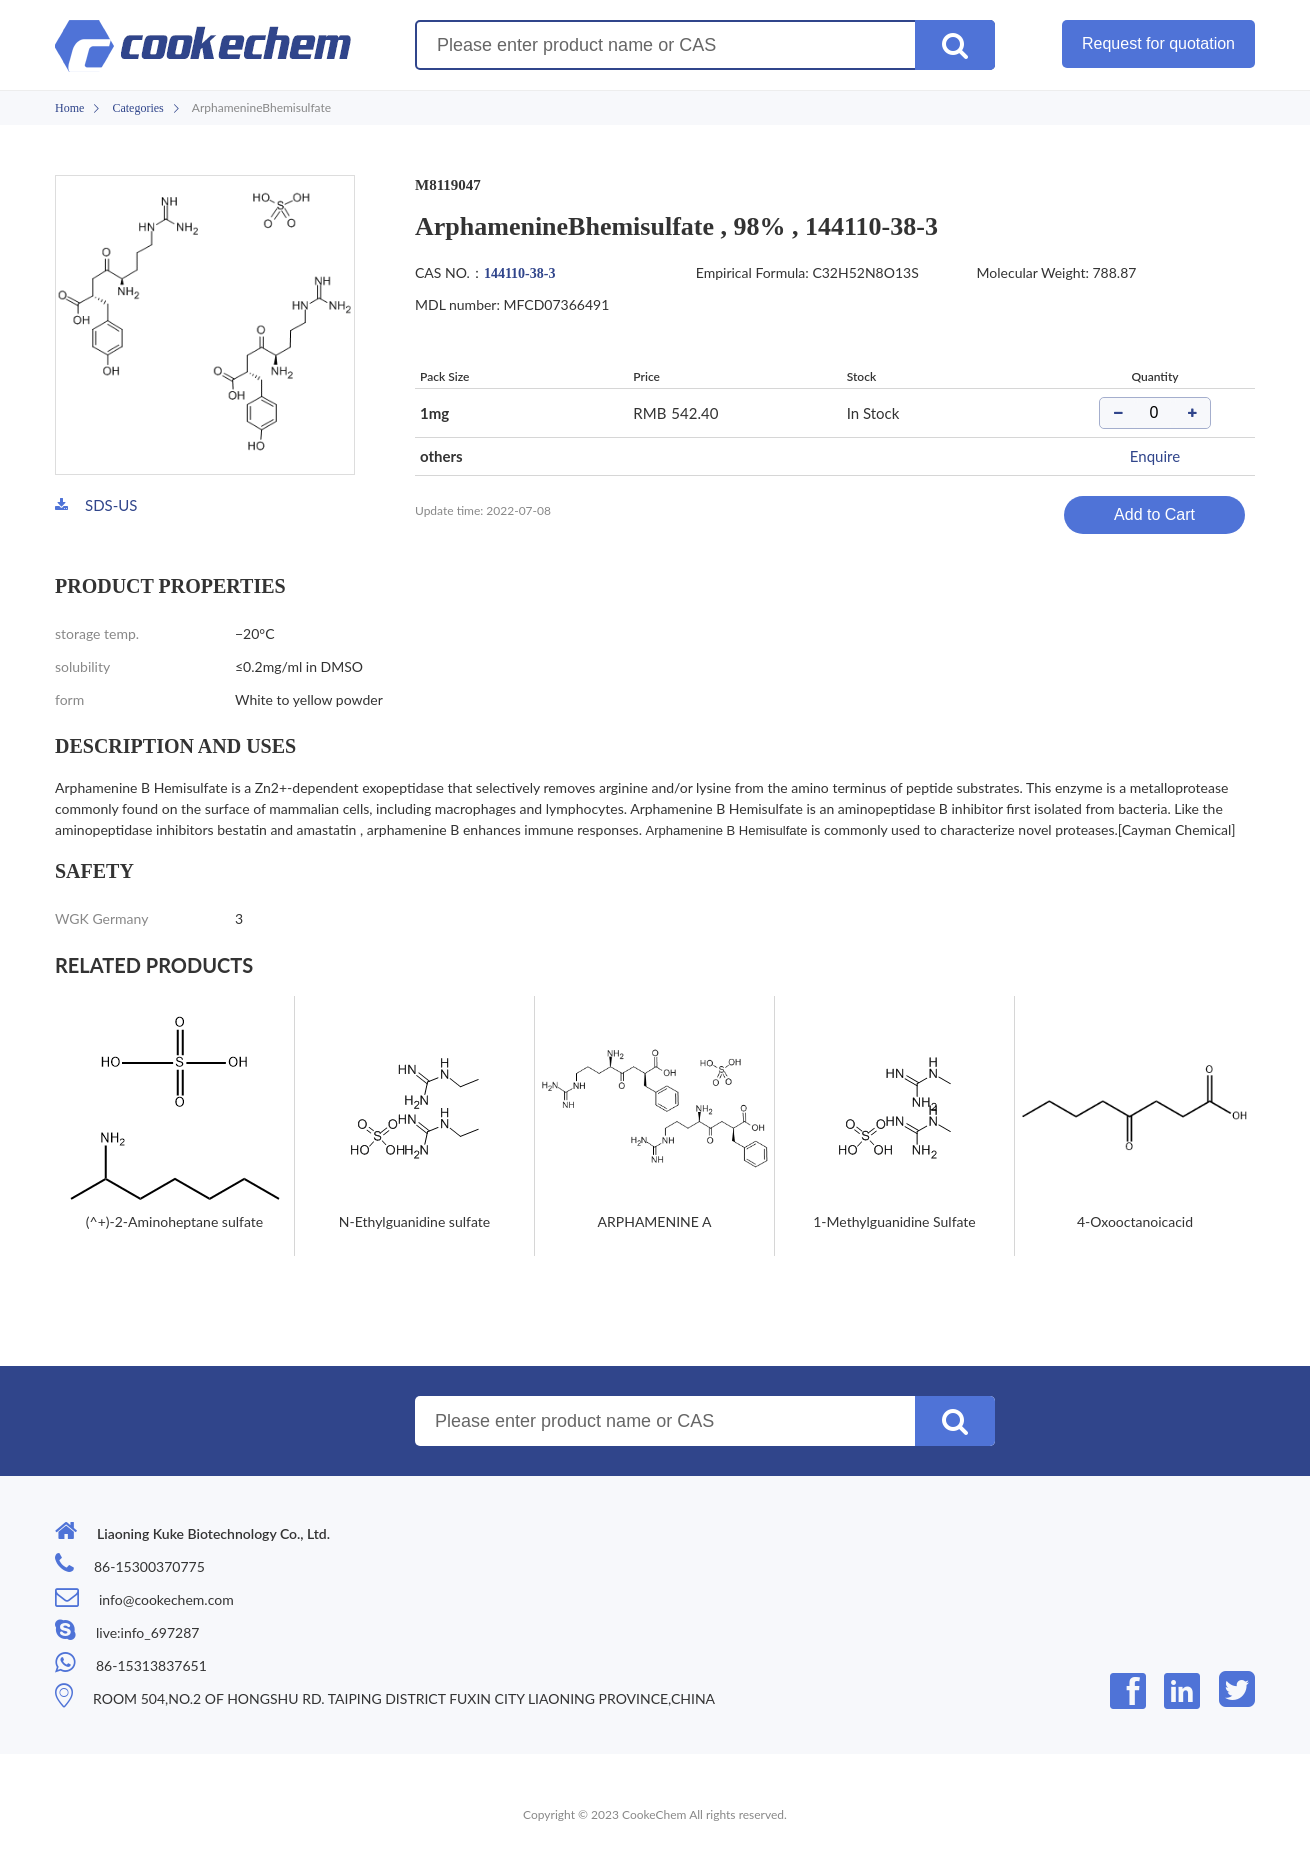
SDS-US (111, 505)
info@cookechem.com (166, 1599)
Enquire (1155, 456)
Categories (137, 108)
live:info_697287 (147, 1632)
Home (69, 108)
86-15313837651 (151, 1665)
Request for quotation (1158, 43)
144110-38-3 (520, 273)
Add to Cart (1154, 514)
